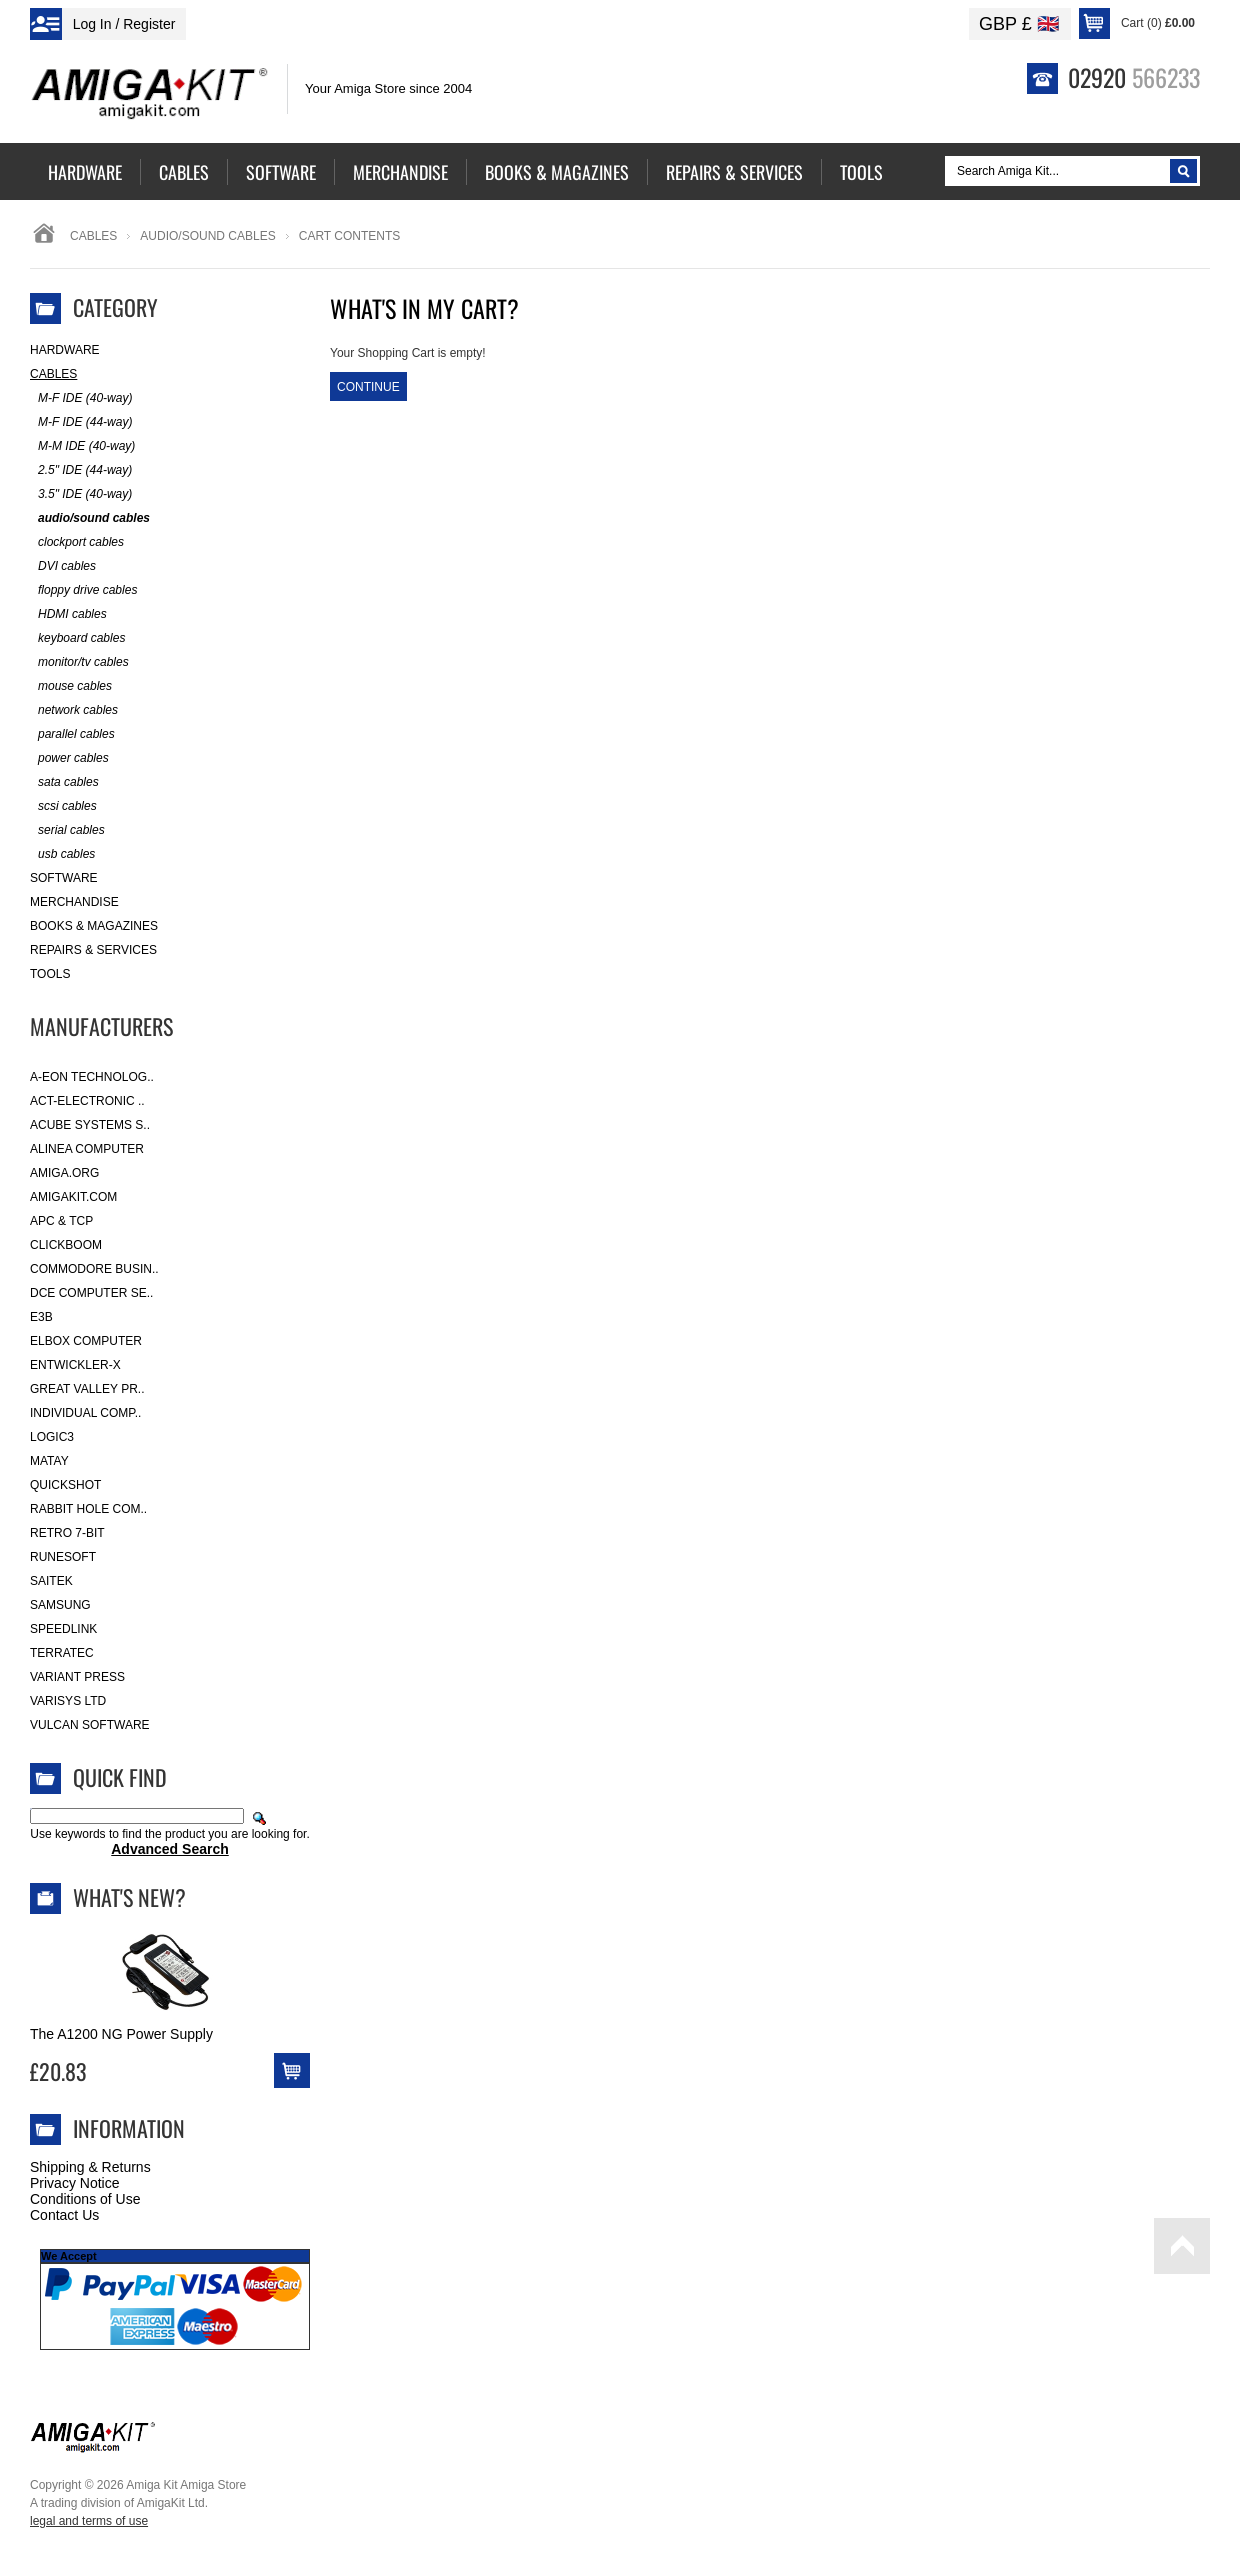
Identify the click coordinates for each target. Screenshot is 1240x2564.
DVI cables (63, 566)
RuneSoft (63, 1557)
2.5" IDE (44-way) (81, 470)
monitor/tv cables (79, 662)
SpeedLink (63, 1629)
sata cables (64, 782)
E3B (41, 1317)
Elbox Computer (86, 1341)
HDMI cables (68, 614)
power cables (69, 758)
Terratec (62, 1653)
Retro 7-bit (67, 1533)
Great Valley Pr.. (87, 1389)
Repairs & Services (93, 950)
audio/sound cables (207, 236)
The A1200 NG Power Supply (121, 2034)
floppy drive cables (83, 590)
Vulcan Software (90, 1725)
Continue (368, 387)
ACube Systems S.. (90, 1125)
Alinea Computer (87, 1149)
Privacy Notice (74, 2183)
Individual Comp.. (85, 1413)
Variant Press (77, 1677)
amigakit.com (73, 1197)
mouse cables (71, 686)
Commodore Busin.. (94, 1269)
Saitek (51, 1581)
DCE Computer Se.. (91, 1293)
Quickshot (65, 1485)
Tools (50, 974)
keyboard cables (77, 638)
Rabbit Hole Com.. (88, 1509)
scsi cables (63, 806)
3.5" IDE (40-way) (81, 494)
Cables (93, 236)
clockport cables (77, 542)
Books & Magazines (94, 926)
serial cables (67, 830)
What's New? (129, 1897)
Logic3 (52, 1437)
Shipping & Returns (90, 2167)
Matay (49, 1461)
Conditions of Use (85, 2199)
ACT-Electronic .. (87, 1101)
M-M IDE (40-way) (82, 446)
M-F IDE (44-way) (81, 422)
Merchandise (74, 902)
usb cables (62, 854)
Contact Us (64, 2215)
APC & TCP (61, 1221)
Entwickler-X (75, 1365)
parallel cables (72, 734)
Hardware (65, 350)
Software (64, 878)
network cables (74, 710)
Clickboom (66, 1245)
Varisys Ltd (68, 1701)
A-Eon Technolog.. (92, 1077)
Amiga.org (64, 1173)
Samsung (60, 1605)
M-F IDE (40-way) (81, 398)
